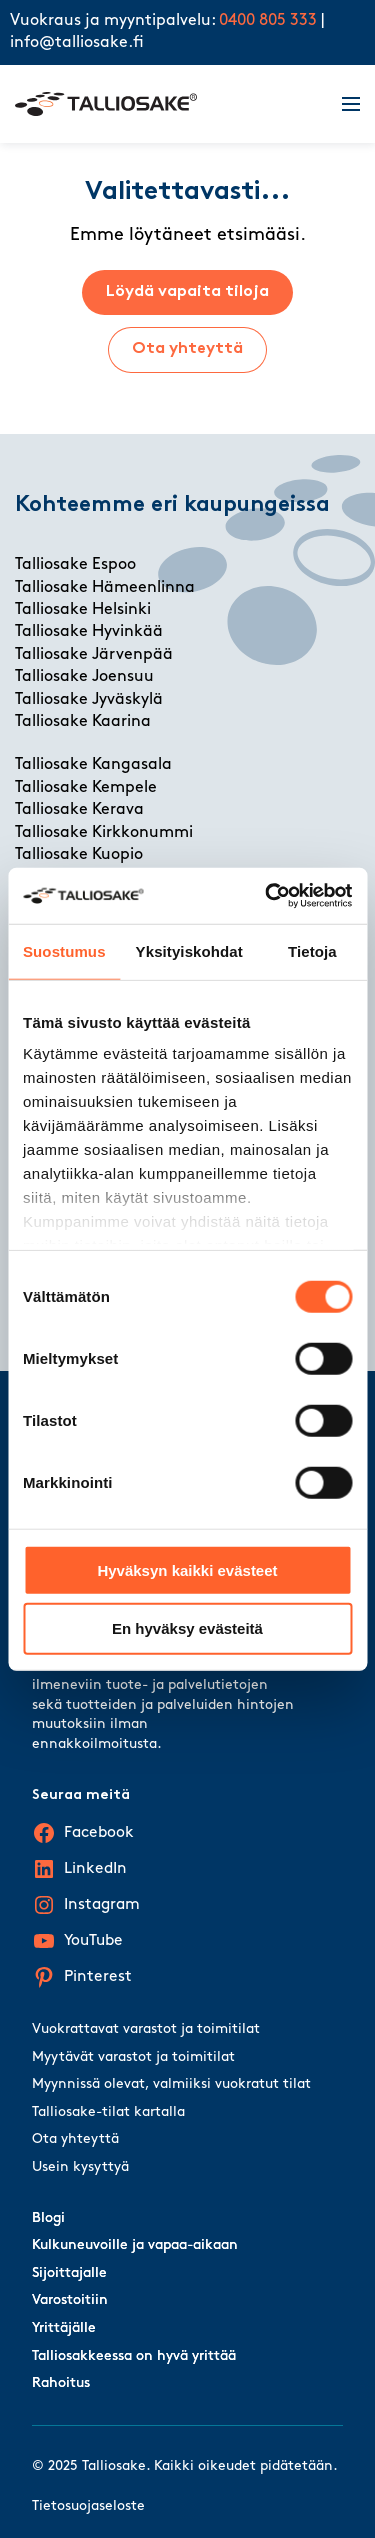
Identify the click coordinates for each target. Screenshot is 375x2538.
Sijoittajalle (69, 2273)
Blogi (48, 2218)
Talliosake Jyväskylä (89, 700)
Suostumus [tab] (64, 950)
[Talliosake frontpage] (166, 104)
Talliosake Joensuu (84, 677)
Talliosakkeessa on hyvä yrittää (134, 2356)
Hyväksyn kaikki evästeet (187, 1569)
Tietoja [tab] (312, 950)
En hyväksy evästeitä (187, 1628)
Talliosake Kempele (86, 788)
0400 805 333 (268, 21)
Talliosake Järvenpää (94, 655)
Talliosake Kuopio (79, 855)
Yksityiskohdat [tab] (189, 950)
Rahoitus (61, 2383)
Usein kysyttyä (80, 2167)
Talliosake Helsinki (83, 610)
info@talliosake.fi (77, 43)
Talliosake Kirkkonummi (104, 833)
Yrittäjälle (64, 2328)
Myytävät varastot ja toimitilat (133, 2057)
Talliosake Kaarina (83, 722)
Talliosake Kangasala (93, 765)
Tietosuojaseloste (88, 2506)
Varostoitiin (70, 2300)
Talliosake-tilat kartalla (108, 2112)
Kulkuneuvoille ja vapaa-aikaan (135, 2245)
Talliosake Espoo (75, 565)
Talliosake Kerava (79, 810)
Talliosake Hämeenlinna (105, 588)
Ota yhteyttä (187, 349)
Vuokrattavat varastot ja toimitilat (146, 2029)
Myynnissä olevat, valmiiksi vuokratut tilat (171, 2084)
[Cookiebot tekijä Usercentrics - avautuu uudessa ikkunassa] (267, 896)
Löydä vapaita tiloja (187, 292)
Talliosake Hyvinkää (89, 632)
